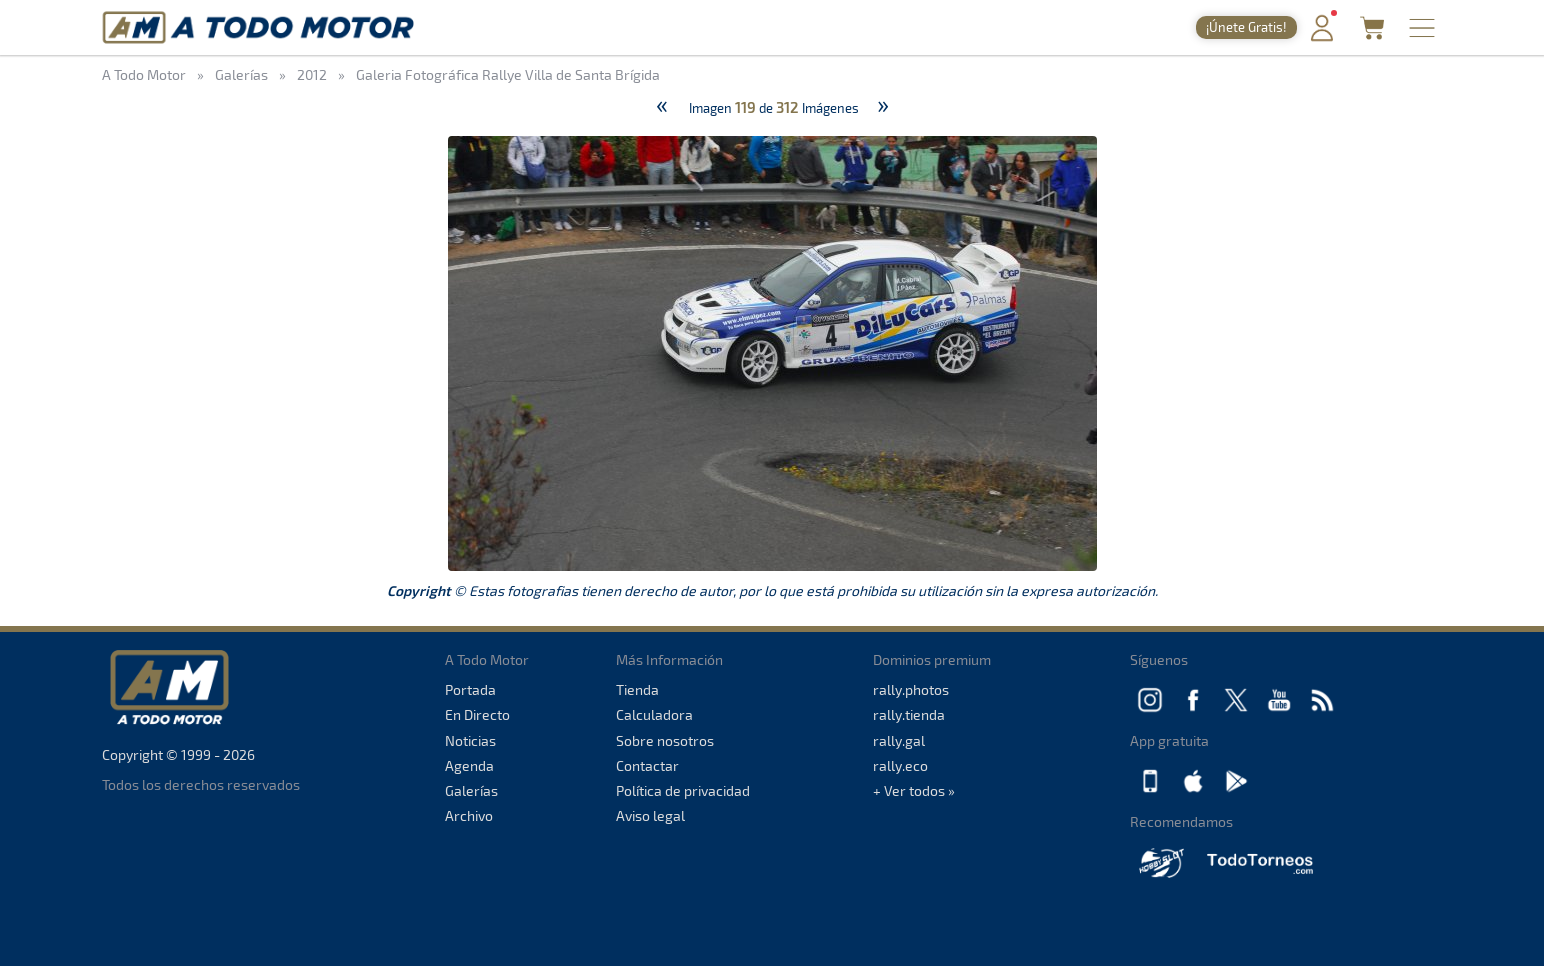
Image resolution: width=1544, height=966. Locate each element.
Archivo (469, 815)
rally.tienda (909, 714)
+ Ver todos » (914, 790)
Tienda (637, 689)
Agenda (469, 765)
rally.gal (899, 740)
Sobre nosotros (665, 740)
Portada (470, 689)
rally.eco (900, 765)
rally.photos (911, 689)
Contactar (647, 765)
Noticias (470, 740)
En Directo (477, 714)
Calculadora (654, 714)
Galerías (471, 790)
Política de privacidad (683, 790)
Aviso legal (650, 815)
